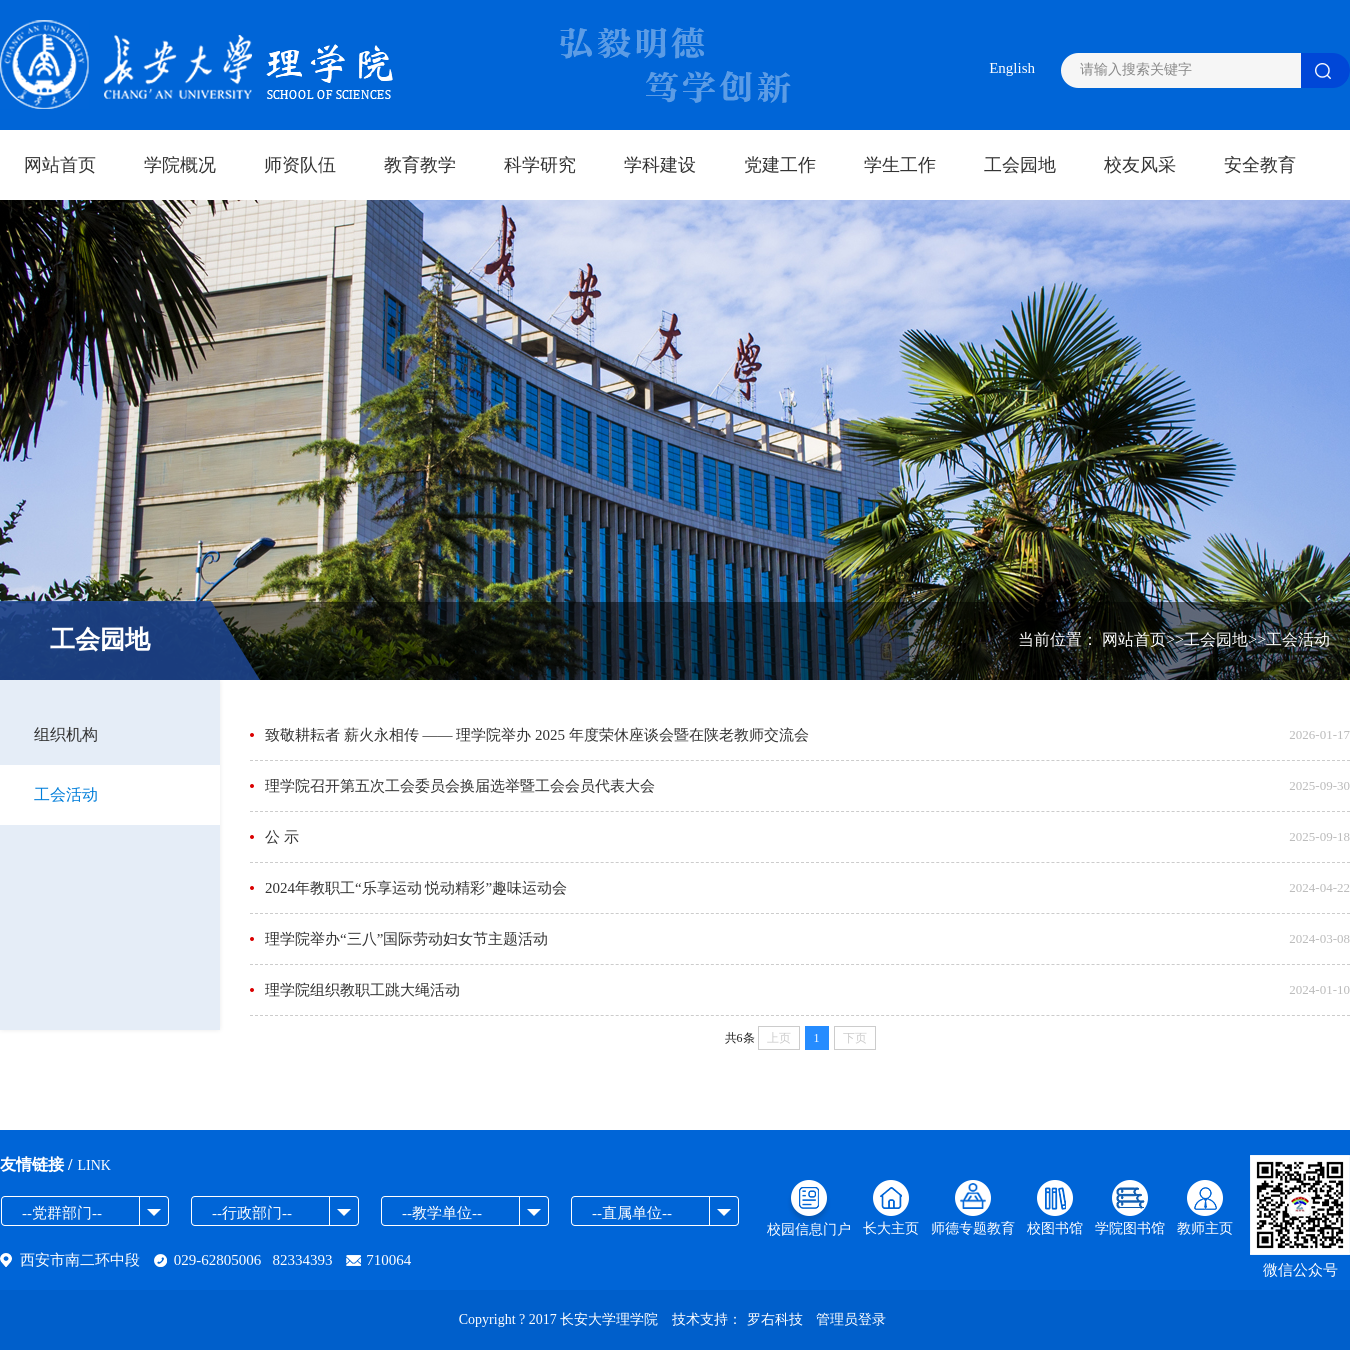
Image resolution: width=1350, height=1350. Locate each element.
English (1012, 68)
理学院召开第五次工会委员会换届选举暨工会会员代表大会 (460, 786)
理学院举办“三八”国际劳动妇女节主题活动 (406, 939)
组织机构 (66, 734)
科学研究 (540, 165)
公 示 (282, 837)
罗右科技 (775, 1319)
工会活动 (66, 794)
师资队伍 (300, 165)
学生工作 (900, 165)
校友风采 (1140, 165)
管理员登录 (851, 1319)
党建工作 (780, 165)
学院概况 (180, 165)
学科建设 (660, 165)
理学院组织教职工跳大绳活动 (362, 990)
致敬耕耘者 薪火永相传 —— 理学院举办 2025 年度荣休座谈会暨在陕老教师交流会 (537, 735)
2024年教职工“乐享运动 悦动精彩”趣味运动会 (416, 888)
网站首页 (60, 165)
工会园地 (1020, 165)
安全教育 (1260, 165)
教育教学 (420, 165)
